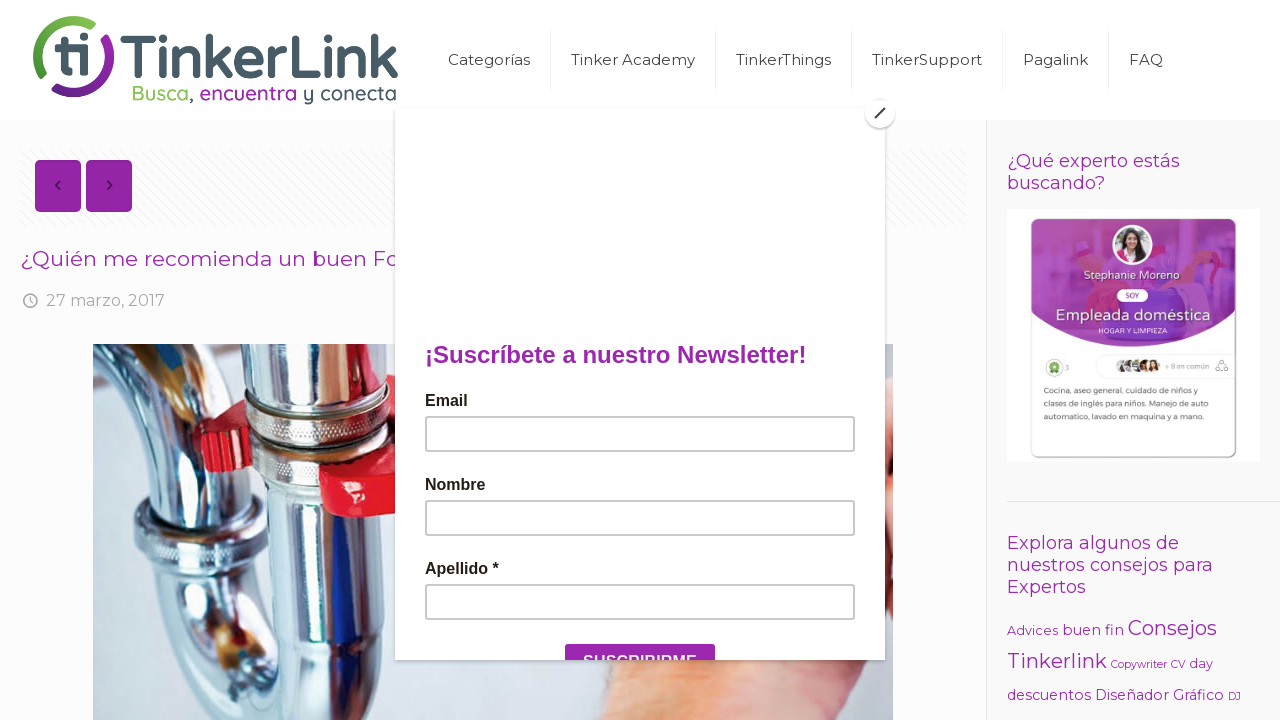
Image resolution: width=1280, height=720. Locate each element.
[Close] (880, 113)
